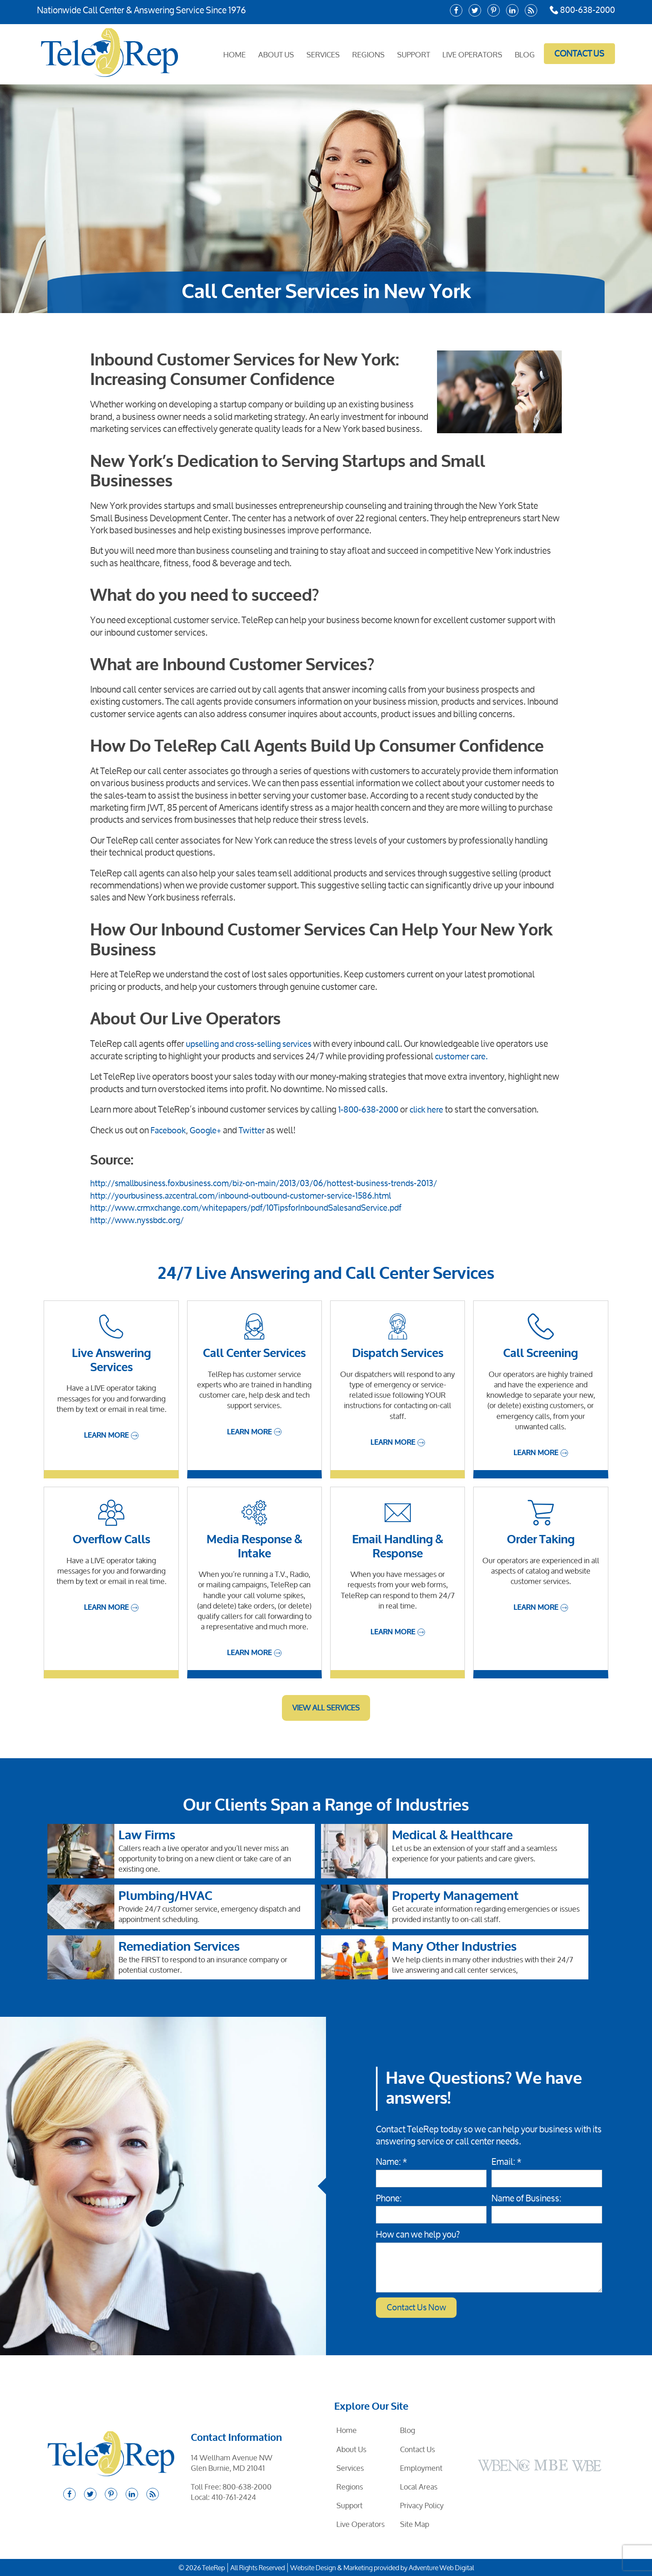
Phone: (389, 2197)
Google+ (207, 1129)
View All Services (326, 1707)
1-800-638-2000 (369, 1109)
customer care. (463, 1055)
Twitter (255, 1129)
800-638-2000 (581, 10)
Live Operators (471, 54)
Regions (367, 54)
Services (322, 54)
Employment (421, 2467)
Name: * (391, 2161)
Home (233, 54)
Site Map (414, 2524)
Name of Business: (526, 2197)
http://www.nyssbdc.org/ (140, 1219)
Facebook (169, 1129)
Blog (524, 54)
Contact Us (578, 53)
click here (429, 1109)
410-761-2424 (233, 2496)
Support (412, 54)
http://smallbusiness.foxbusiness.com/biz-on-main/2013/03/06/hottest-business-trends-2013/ (272, 1182)
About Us (275, 54)
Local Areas (418, 2486)
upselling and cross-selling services (253, 1043)
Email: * (506, 2161)
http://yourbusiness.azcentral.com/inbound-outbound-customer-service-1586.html (247, 1194)
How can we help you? (418, 2234)
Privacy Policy (422, 2505)
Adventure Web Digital (441, 2567)
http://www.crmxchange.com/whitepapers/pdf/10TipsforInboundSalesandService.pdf (256, 1207)
